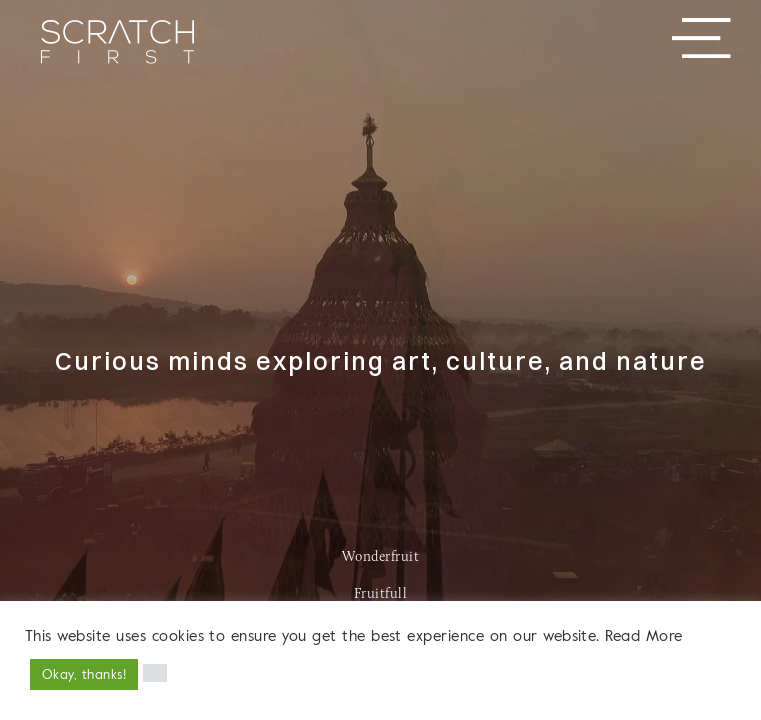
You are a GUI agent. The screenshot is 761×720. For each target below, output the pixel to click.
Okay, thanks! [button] (84, 674)
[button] (155, 673)
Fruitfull (380, 594)
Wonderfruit (380, 557)
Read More (643, 635)
